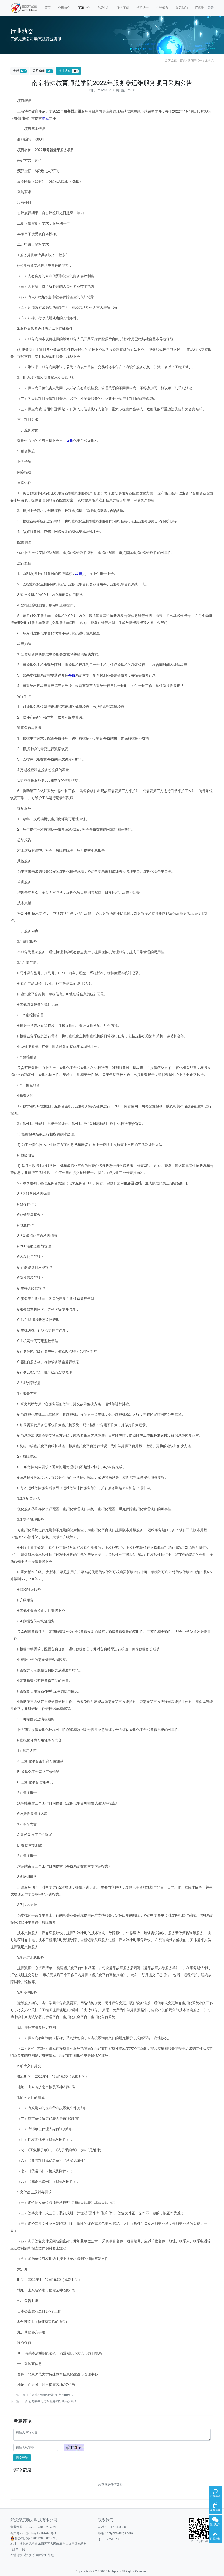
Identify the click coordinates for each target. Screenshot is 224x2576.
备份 (71, 675)
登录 (211, 7)
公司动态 (43, 71)
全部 (20, 71)
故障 (78, 574)
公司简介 (64, 7)
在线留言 (162, 7)
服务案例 (123, 7)
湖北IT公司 (31, 2555)
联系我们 (182, 7)
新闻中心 (84, 7)
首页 (47, 7)
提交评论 (22, 2458)
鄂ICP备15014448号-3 (41, 2533)
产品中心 (103, 7)
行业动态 (207, 60)
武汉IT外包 (46, 2555)
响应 (45, 118)
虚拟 (69, 441)
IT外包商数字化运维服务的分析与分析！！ (51, 2401)
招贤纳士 (142, 7)
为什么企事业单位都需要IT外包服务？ (48, 2395)
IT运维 (199, 7)
